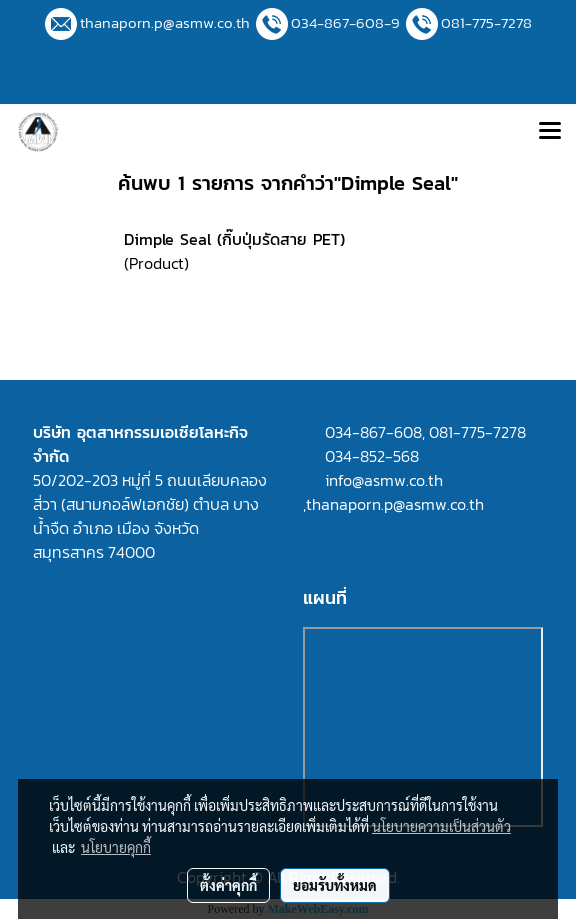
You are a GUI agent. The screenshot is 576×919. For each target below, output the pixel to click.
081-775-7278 (486, 22)
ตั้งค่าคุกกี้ (228, 885)
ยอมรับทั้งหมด (335, 885)
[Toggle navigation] (550, 132)
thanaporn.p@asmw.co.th (165, 22)
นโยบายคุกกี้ (116, 847)
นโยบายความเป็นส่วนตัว (441, 826)
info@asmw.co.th (384, 480)
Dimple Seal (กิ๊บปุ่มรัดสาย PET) (234, 239)
